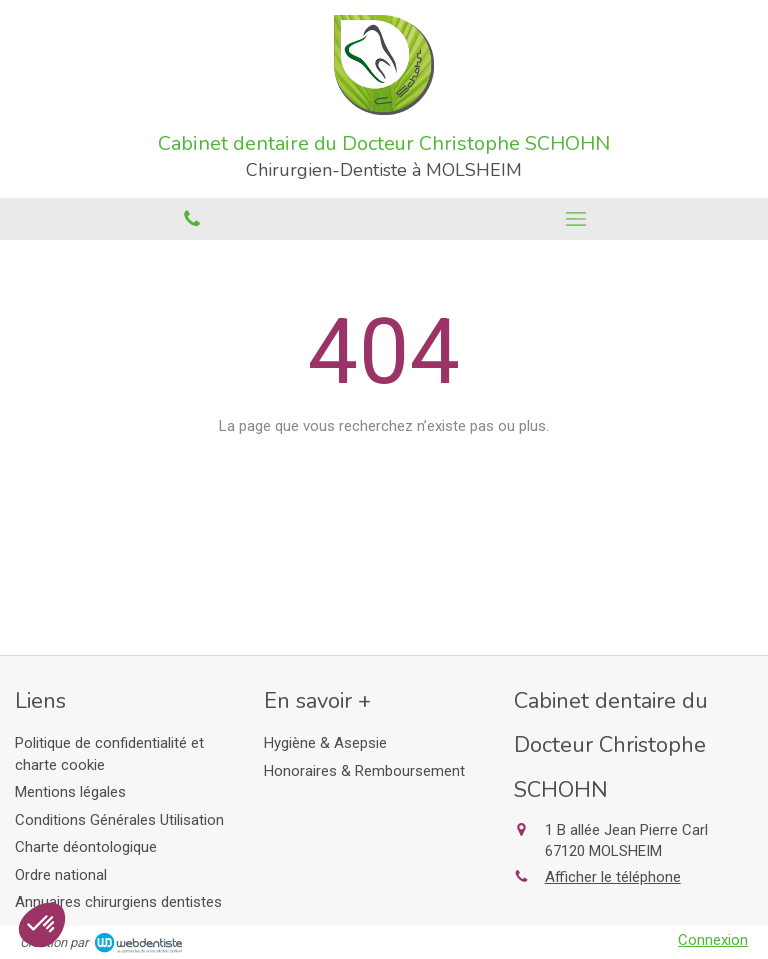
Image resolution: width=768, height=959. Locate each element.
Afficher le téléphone (613, 877)
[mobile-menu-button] (576, 219)
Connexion (713, 940)
